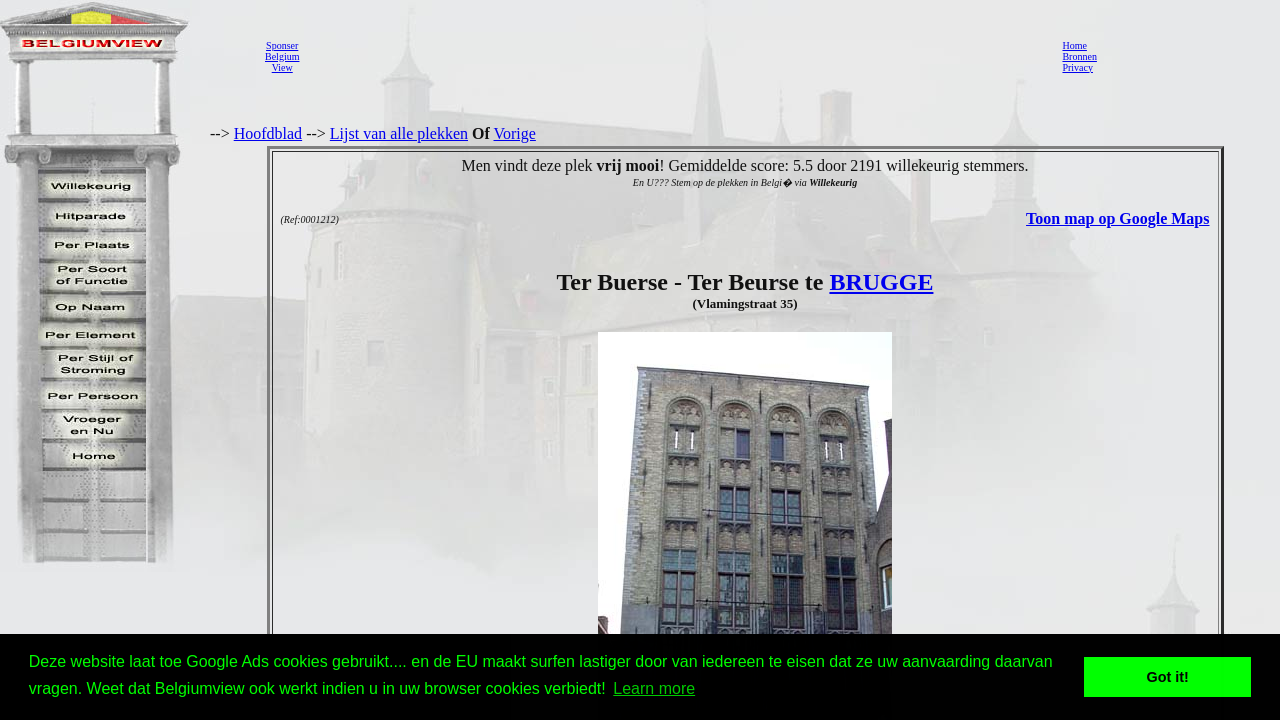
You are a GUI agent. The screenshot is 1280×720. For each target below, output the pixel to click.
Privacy (1077, 67)
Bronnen (1079, 56)
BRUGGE (881, 282)
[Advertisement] (675, 56)
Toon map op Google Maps (1117, 218)
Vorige (515, 133)
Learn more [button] (654, 688)
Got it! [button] (1168, 677)
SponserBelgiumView (282, 56)
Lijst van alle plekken (399, 133)
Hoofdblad (268, 133)
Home (1074, 45)
